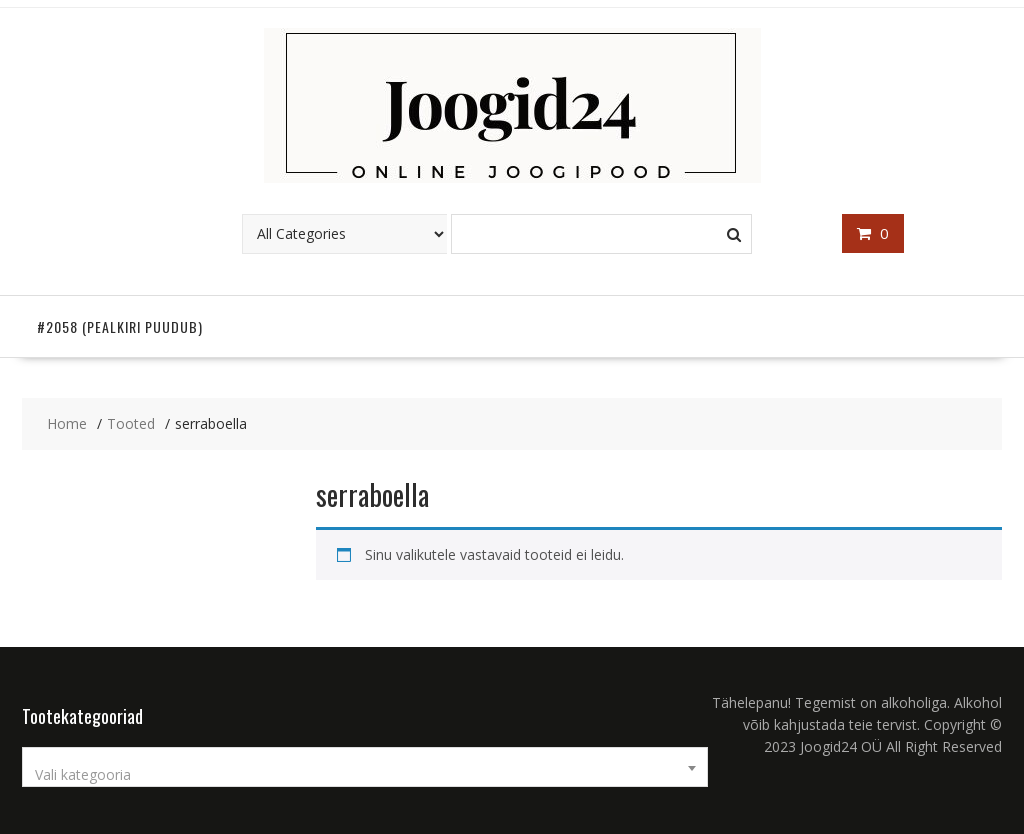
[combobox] (365, 767)
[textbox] (365, 775)
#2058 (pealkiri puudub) (120, 326)
